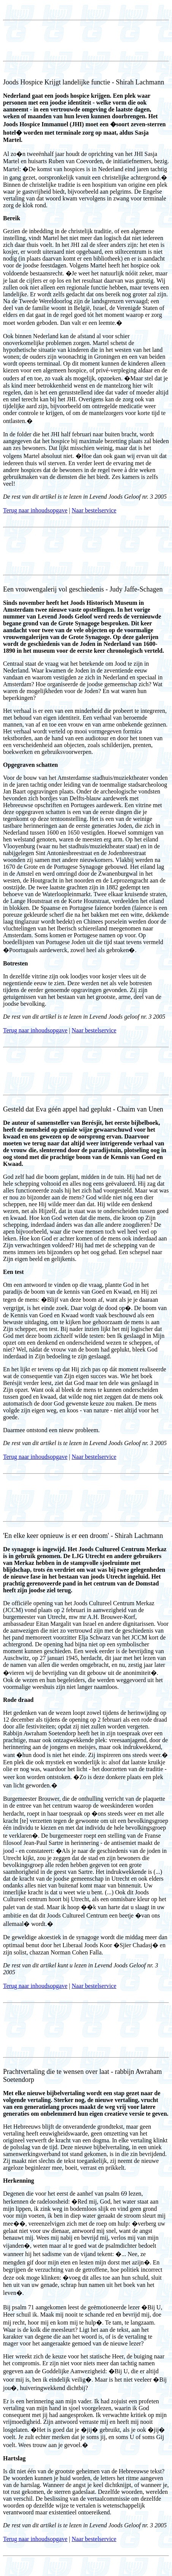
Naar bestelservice (94, 510)
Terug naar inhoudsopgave (35, 510)
